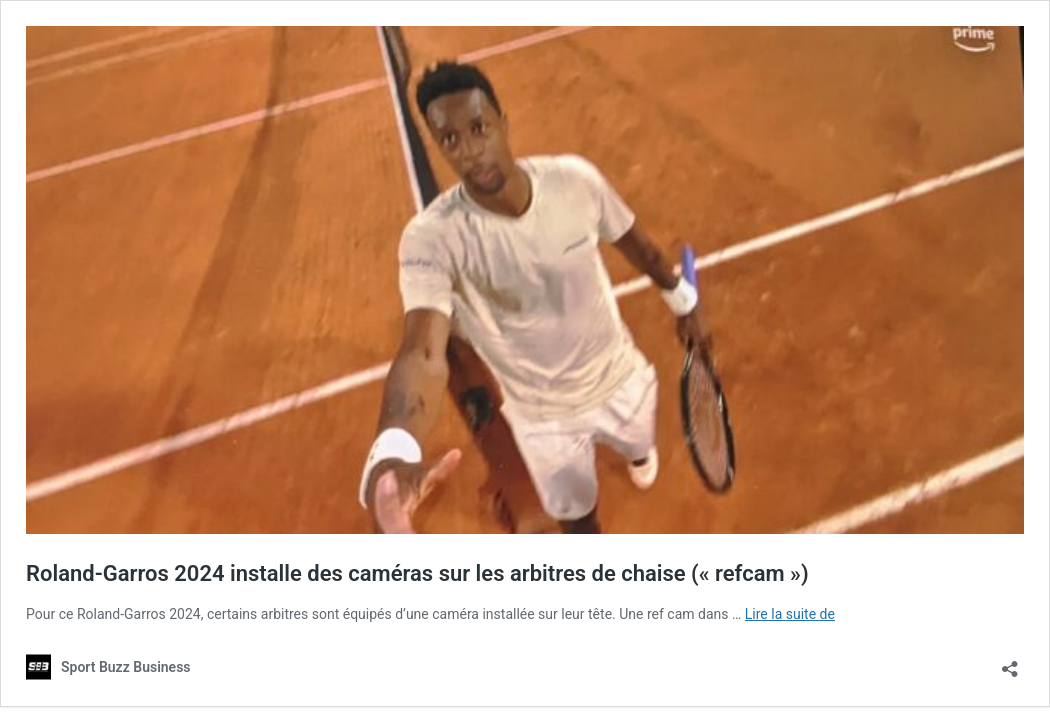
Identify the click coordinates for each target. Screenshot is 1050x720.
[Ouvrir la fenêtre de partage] (1010, 662)
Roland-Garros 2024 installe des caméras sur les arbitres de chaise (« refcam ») (417, 573)
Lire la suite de (790, 614)
